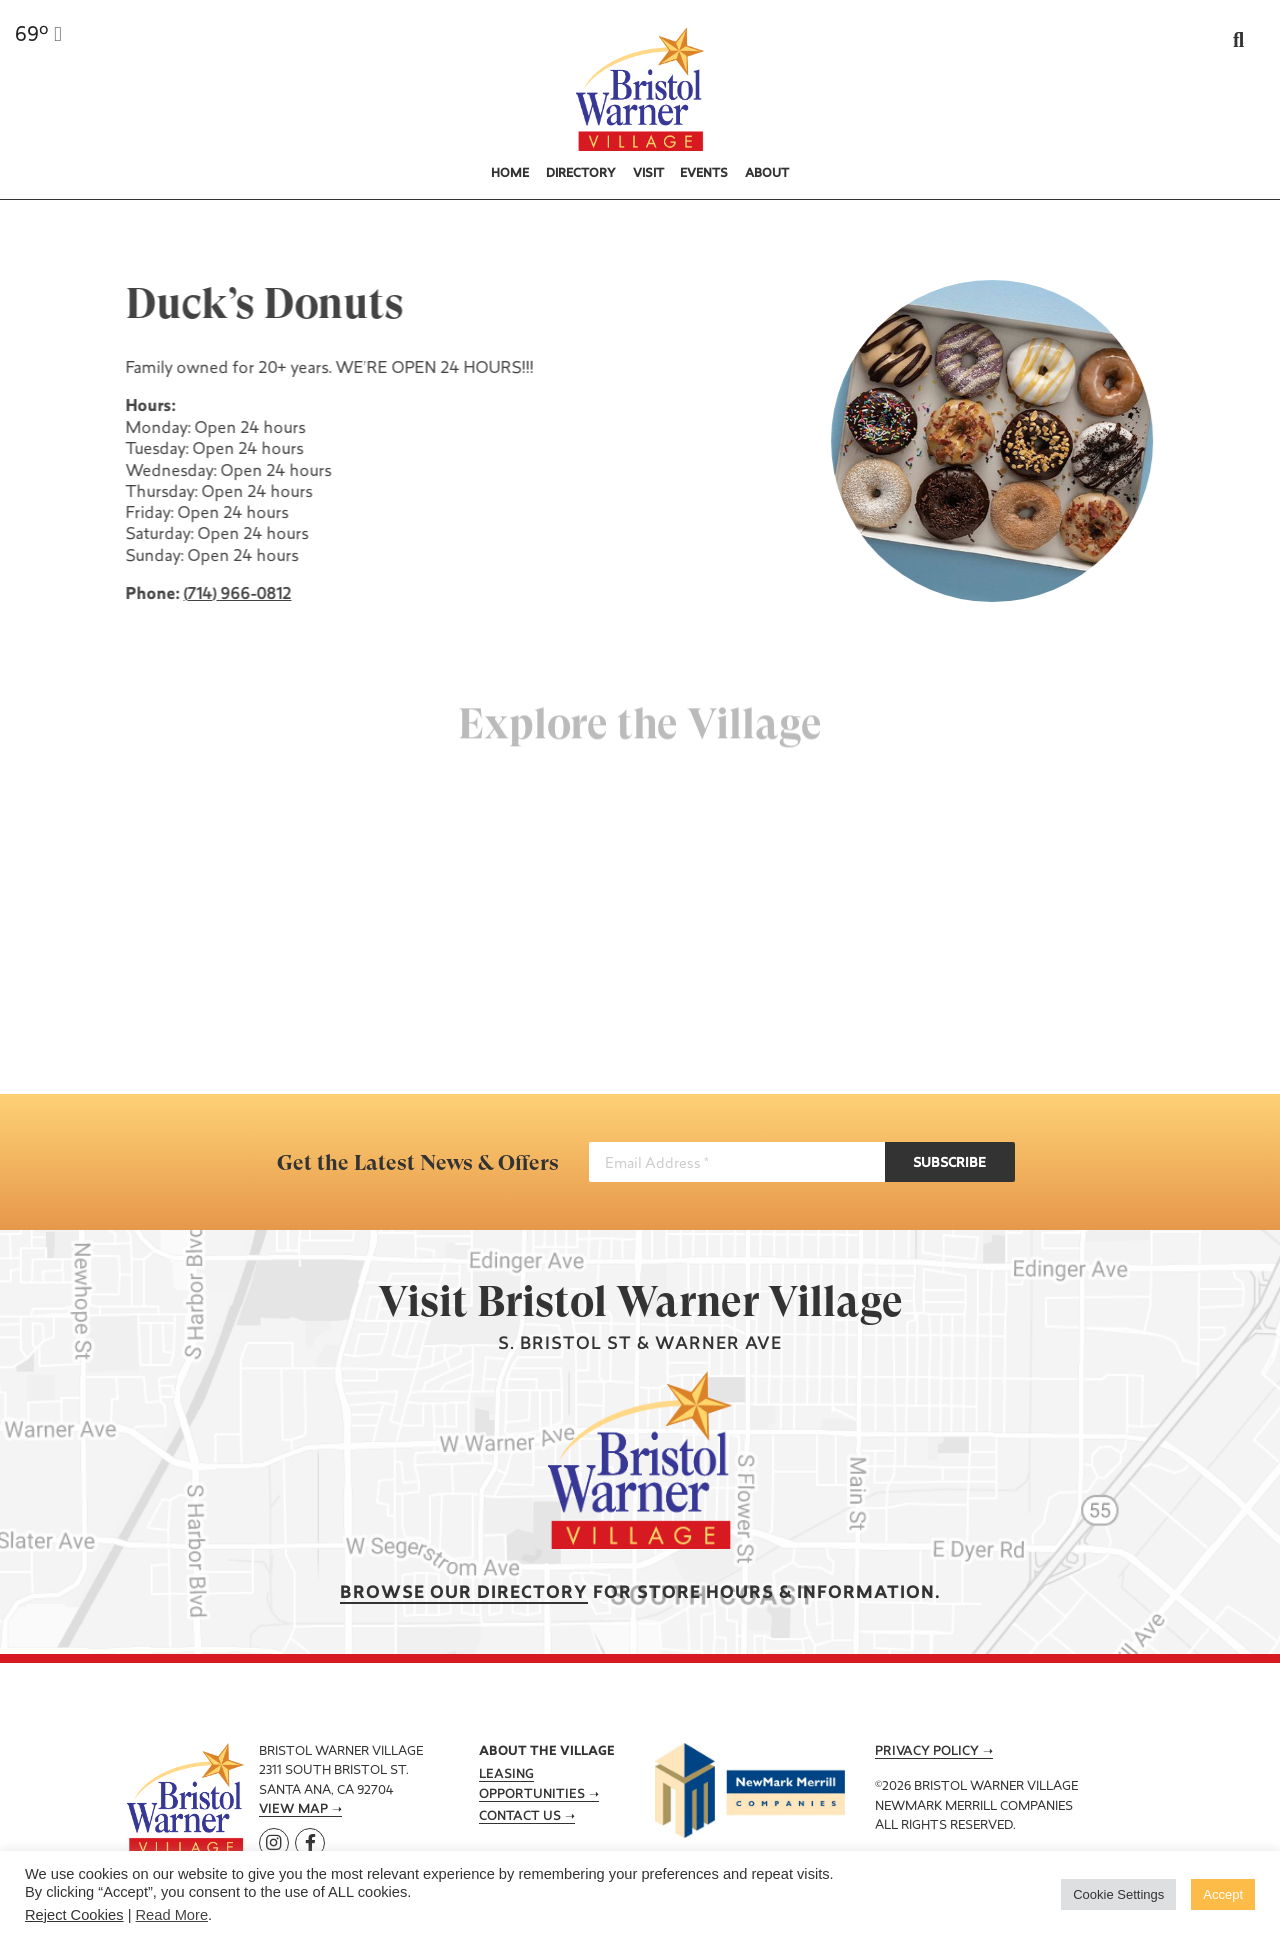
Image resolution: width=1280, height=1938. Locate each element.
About (767, 174)
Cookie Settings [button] (1118, 1894)
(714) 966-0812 (236, 595)
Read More (172, 1915)
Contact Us (520, 1817)
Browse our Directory (464, 1593)
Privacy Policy (927, 1752)
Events (704, 174)
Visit (648, 174)
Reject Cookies (74, 1915)
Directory (581, 174)
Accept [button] (1223, 1894)
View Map (293, 1810)
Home (510, 174)
